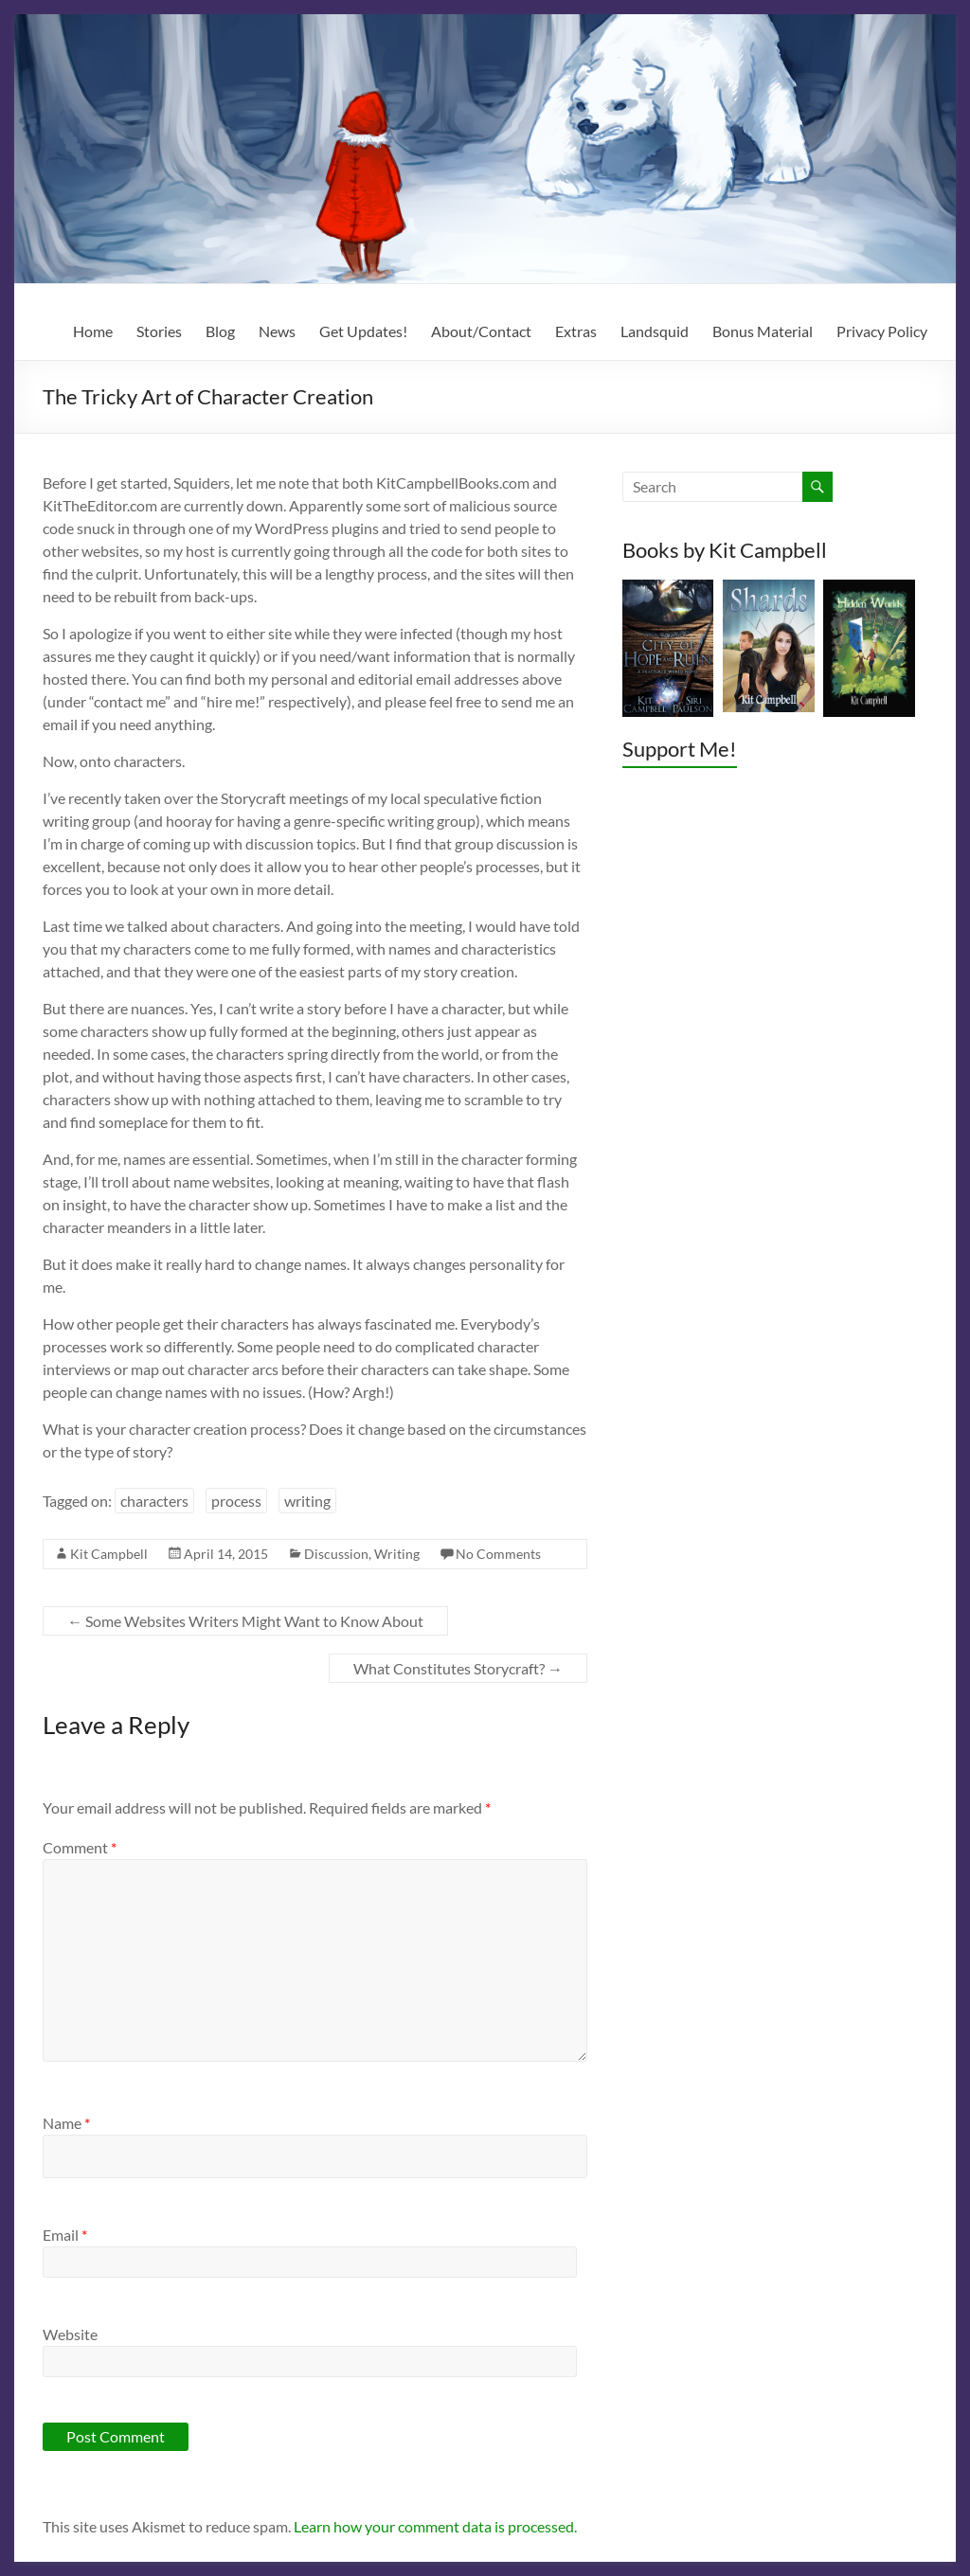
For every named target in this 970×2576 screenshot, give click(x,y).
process (236, 1501)
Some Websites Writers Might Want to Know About (245, 1621)
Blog (220, 331)
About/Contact (481, 331)
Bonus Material (762, 331)
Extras (576, 331)
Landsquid (654, 331)
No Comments (498, 1554)
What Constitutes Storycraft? (458, 1668)
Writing (397, 1554)
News (277, 331)
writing (307, 1501)
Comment (80, 1847)
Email (65, 2235)
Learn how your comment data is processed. (435, 2526)
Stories (159, 331)
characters (154, 1501)
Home (93, 331)
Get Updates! (363, 331)
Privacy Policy (881, 331)
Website (70, 2334)
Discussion (336, 1554)
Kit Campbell (109, 1554)
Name (66, 2123)
